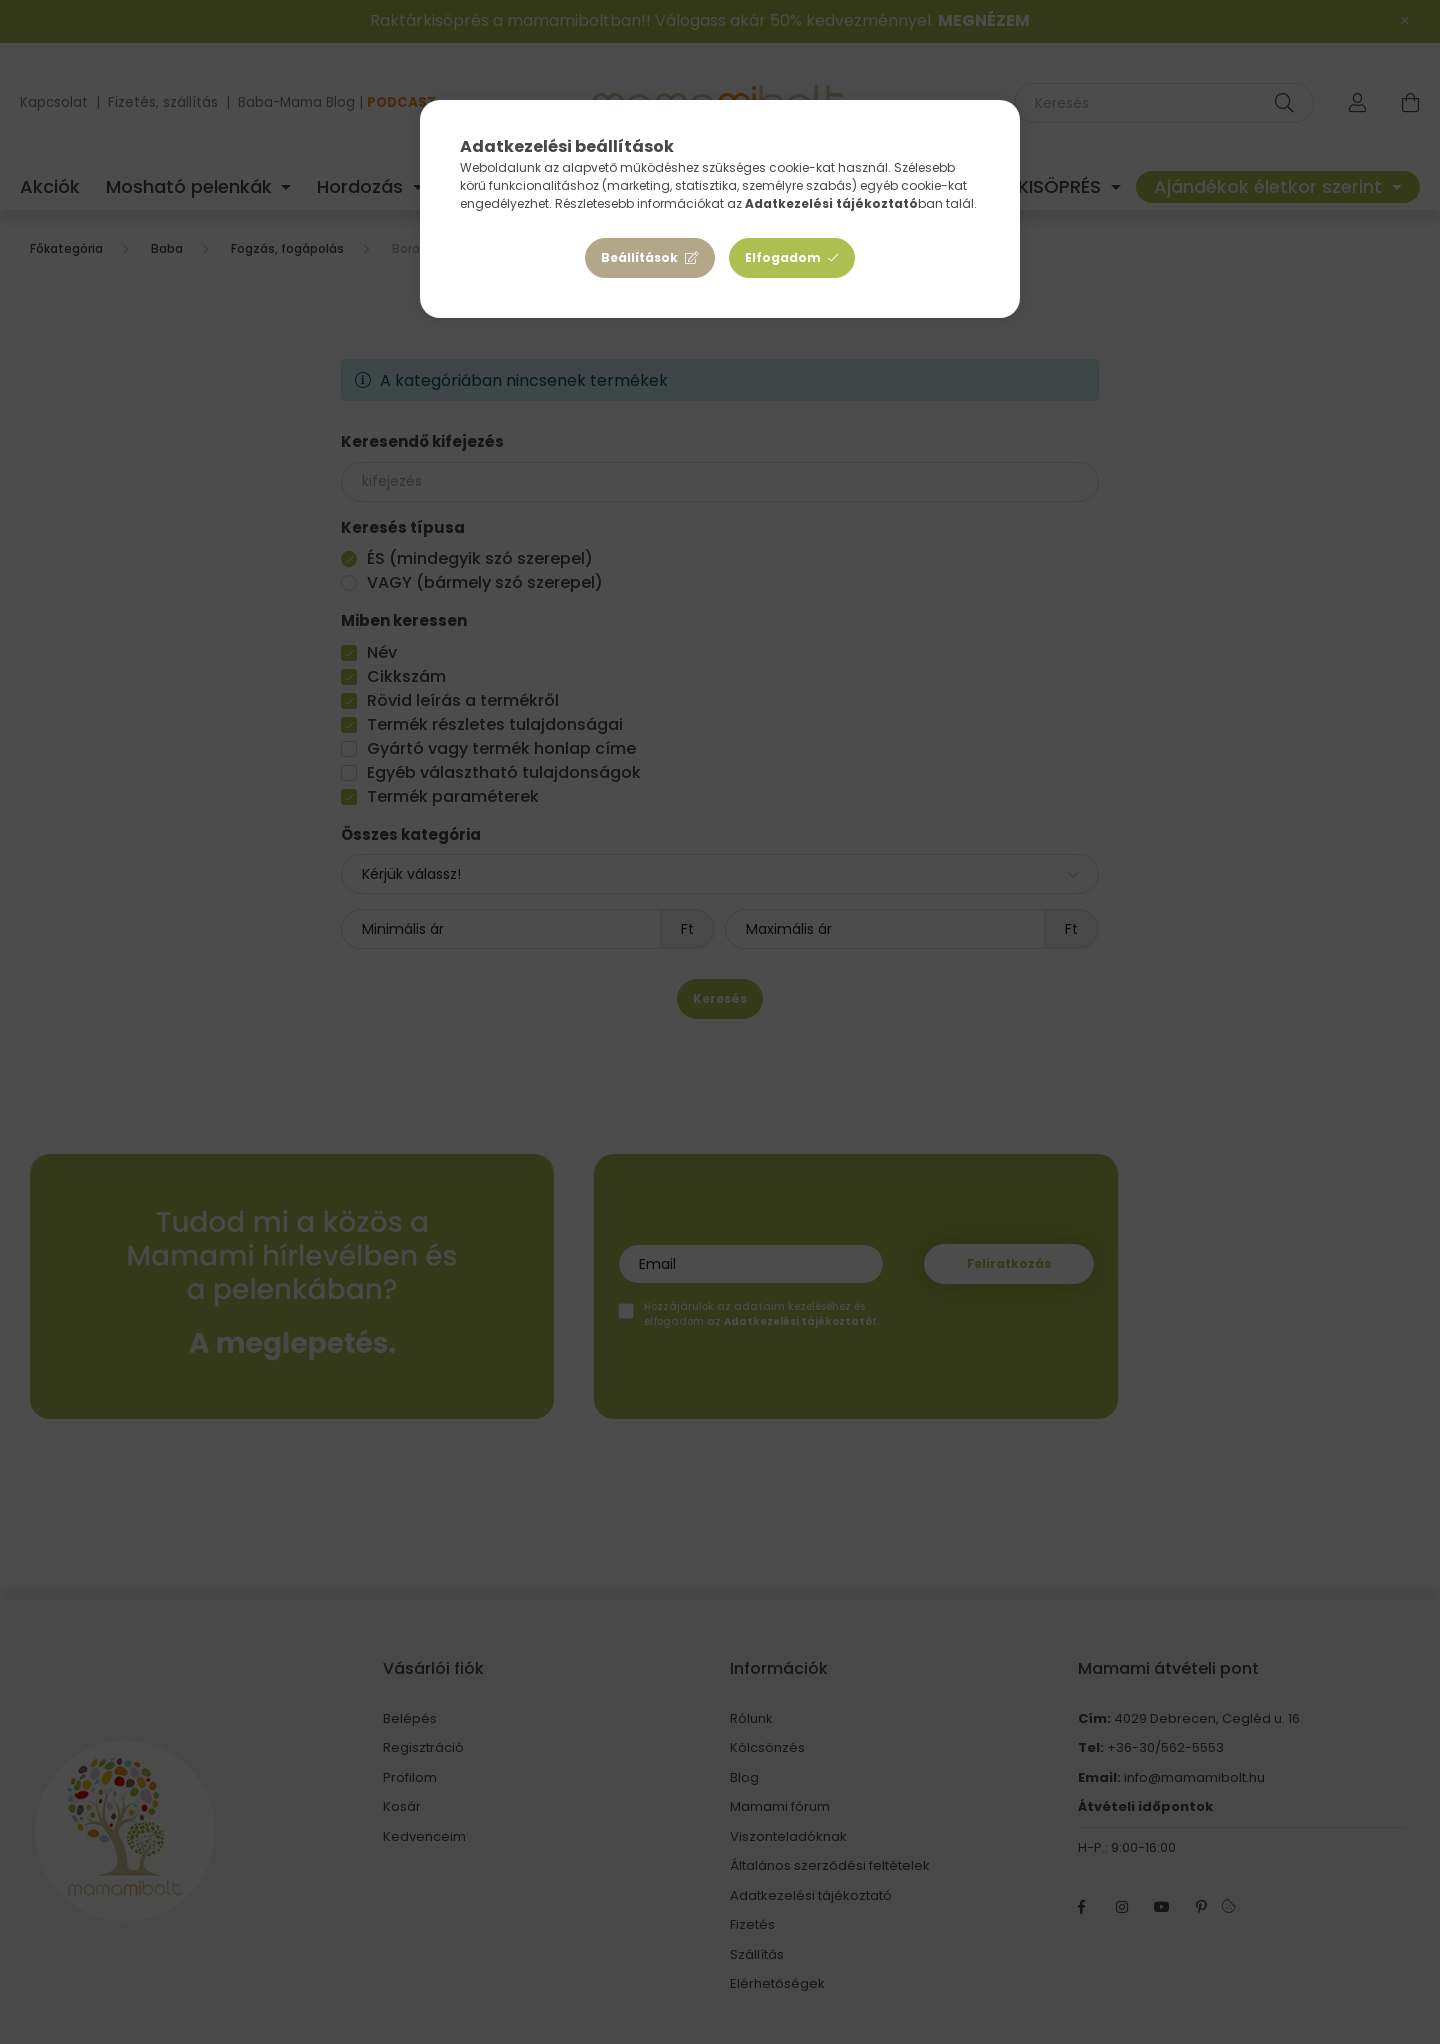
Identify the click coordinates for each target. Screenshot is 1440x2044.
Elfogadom (783, 257)
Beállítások (639, 257)
